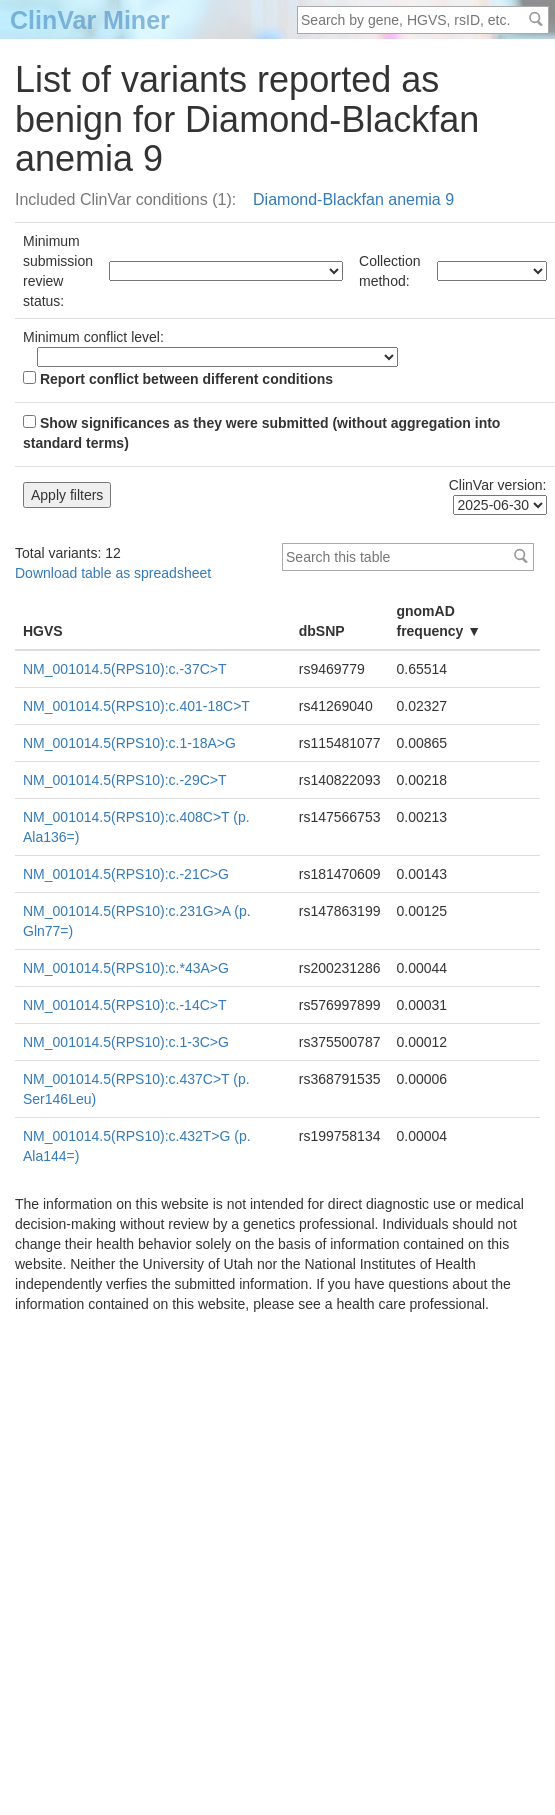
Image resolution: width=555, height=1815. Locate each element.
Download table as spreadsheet (113, 573)
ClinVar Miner (90, 20)
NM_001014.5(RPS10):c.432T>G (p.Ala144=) (137, 1146)
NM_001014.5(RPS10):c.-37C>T (125, 669)
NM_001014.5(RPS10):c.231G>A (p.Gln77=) (137, 921)
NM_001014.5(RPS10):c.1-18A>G (129, 743)
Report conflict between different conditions (178, 379)
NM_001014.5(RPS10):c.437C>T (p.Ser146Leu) (136, 1089)
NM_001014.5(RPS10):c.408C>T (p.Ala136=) (136, 827)
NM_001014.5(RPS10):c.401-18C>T (136, 706)
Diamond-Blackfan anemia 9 (353, 199)
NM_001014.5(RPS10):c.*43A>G (126, 968)
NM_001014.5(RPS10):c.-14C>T (125, 1005)
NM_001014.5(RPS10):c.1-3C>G (126, 1042)
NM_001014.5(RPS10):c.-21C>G (126, 874)
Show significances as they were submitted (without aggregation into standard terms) (261, 433)
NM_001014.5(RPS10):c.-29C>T (125, 780)
